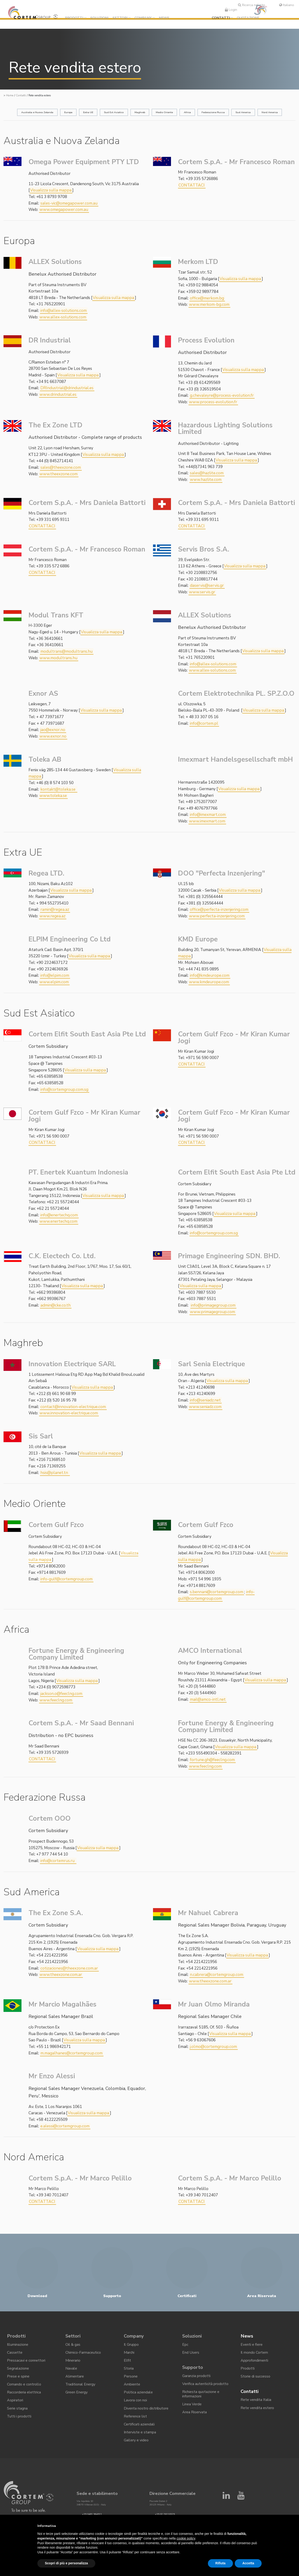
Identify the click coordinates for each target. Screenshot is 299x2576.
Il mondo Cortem (254, 2353)
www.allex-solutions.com (62, 317)
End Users (190, 2353)
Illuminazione (17, 2345)
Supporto (192, 2368)
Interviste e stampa (140, 2433)
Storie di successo (255, 2377)
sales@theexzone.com (60, 467)
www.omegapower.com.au (63, 209)
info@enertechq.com (59, 1215)
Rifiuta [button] (220, 2563)
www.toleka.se (53, 795)
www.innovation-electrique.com (68, 1413)
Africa (187, 112)
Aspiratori (15, 2401)
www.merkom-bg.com (209, 304)
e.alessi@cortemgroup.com (64, 2126)
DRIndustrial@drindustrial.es (66, 388)
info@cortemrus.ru (57, 1860)
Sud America (243, 112)
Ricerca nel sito (251, 5)
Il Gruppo (131, 2345)
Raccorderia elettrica (24, 2393)
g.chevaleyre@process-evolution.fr (222, 395)
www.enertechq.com (58, 1221)
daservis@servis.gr (207, 585)
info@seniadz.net (205, 1400)
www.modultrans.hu (58, 658)
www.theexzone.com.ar (60, 1974)
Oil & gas (72, 2345)
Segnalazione (18, 2369)
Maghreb (140, 112)
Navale (71, 2369)
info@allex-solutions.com (63, 310)
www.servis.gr (202, 592)
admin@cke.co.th (55, 1305)
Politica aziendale (138, 2393)
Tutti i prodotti (19, 2417)
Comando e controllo (24, 2385)
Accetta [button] (248, 2563)
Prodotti (74, 17)
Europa (68, 112)
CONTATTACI (191, 185)
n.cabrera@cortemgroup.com (216, 1974)
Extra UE (88, 112)
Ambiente (132, 2385)
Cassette (14, 2353)
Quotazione (248, 17)
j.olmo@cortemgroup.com (213, 2046)
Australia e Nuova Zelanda (37, 112)
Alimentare (74, 2377)
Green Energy (76, 2393)
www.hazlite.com (205, 479)
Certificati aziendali (139, 2425)
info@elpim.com (54, 975)
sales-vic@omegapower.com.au (68, 203)
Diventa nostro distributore (146, 2409)
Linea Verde (192, 2405)
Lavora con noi (135, 2401)
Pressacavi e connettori (26, 2361)
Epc (185, 2345)
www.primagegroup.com (212, 1312)
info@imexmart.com (208, 814)
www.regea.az (52, 916)
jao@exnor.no (52, 729)
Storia (129, 2369)
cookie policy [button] (186, 2538)
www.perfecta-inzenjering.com (217, 916)
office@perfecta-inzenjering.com (219, 909)
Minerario (72, 2361)
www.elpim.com (54, 982)
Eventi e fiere (252, 2345)
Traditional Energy (80, 2385)
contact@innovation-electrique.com (73, 1406)
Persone (131, 2377)
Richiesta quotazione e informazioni (200, 2395)
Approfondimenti (254, 2361)
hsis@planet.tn (54, 1472)
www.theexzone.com (58, 474)
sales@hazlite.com (207, 473)
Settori (120, 17)
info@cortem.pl (204, 723)
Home (9, 95)
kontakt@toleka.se (58, 789)
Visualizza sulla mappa (50, 190)
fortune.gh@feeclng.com (212, 1759)
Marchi (129, 2353)
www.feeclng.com (55, 1700)
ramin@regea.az (54, 909)
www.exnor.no (52, 736)
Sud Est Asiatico (114, 112)
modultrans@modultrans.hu (66, 651)
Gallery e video (136, 2441)
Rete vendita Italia (256, 2400)
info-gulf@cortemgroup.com (66, 1579)
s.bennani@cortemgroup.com (216, 1592)
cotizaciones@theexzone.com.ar (69, 1968)
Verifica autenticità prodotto (205, 2384)
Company (143, 17)
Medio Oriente (164, 112)
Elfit (127, 2361)
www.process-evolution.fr (213, 402)
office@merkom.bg (207, 298)
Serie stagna (17, 2409)
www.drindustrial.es (57, 394)
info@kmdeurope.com (209, 975)
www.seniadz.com (205, 1406)
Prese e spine (18, 2377)
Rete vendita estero (257, 2408)
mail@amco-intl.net (208, 1699)
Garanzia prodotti (196, 2376)
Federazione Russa (213, 112)
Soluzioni (100, 17)
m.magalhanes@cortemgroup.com (71, 2053)
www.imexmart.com (207, 821)
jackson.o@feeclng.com (61, 1693)
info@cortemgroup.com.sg (64, 1089)
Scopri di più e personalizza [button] (66, 2563)
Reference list (135, 2417)
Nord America (270, 112)
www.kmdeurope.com (209, 982)
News (164, 17)
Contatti (221, 17)
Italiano (286, 5)
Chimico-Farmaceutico (83, 2353)
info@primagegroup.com (213, 1305)
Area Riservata (194, 2413)
